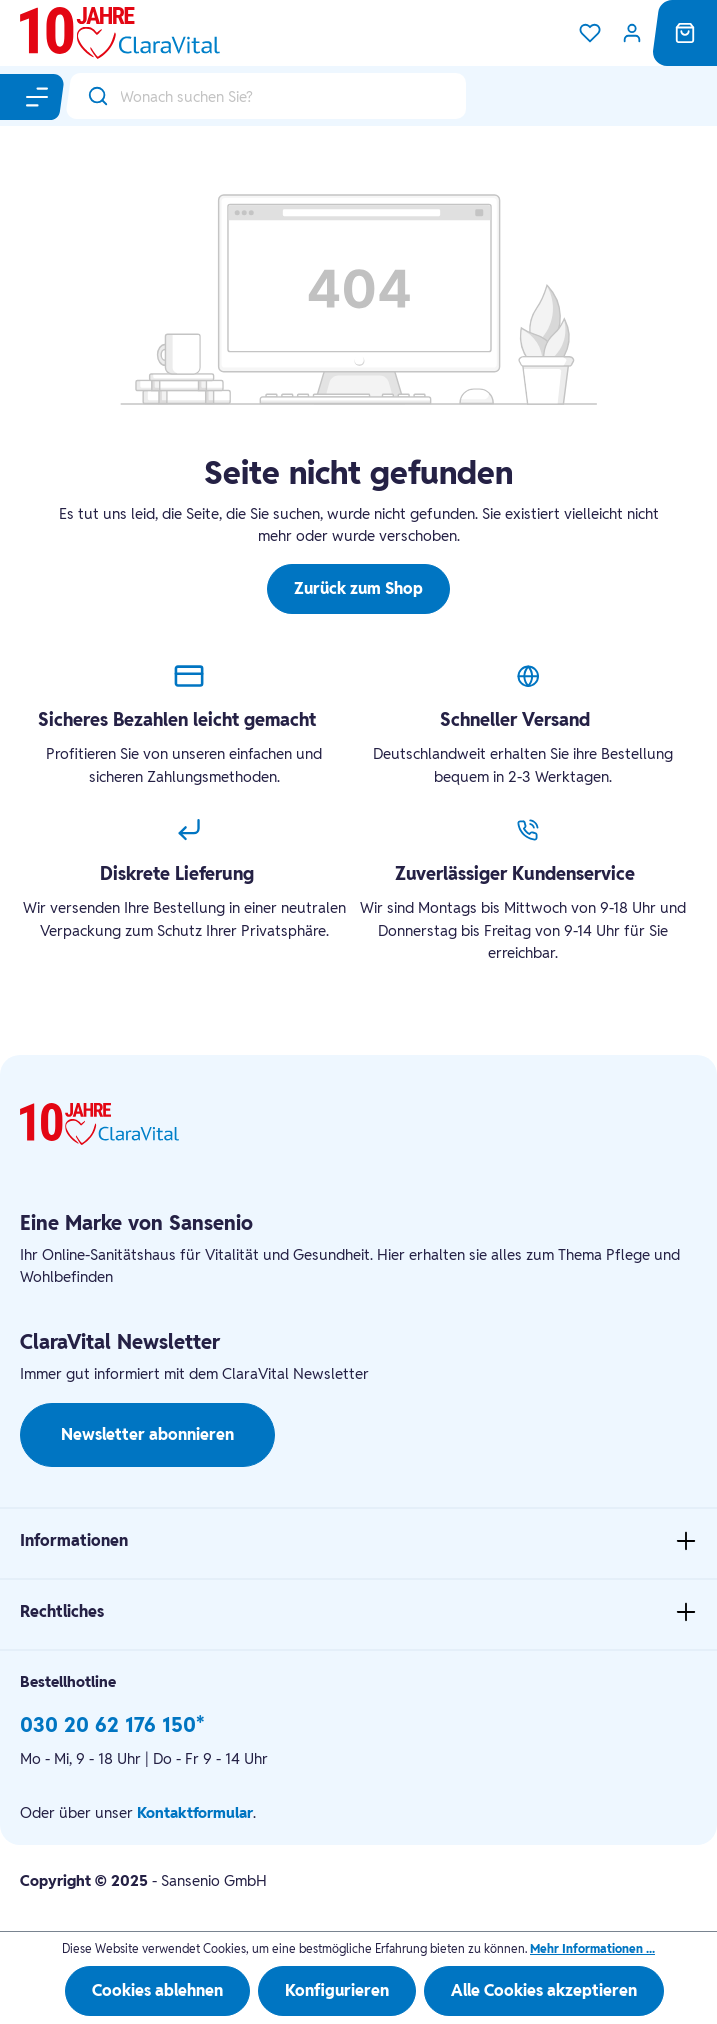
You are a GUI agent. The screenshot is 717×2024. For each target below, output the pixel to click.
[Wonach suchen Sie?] (293, 96)
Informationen (74, 1540)
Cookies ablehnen (157, 1990)
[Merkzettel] (590, 33)
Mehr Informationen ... (592, 1948)
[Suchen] (93, 96)
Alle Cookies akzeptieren (544, 1990)
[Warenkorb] (685, 33)
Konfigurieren (337, 1990)
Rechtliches (62, 1611)
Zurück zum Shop (358, 588)
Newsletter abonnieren (147, 1434)
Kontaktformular (195, 1812)
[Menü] (38, 97)
